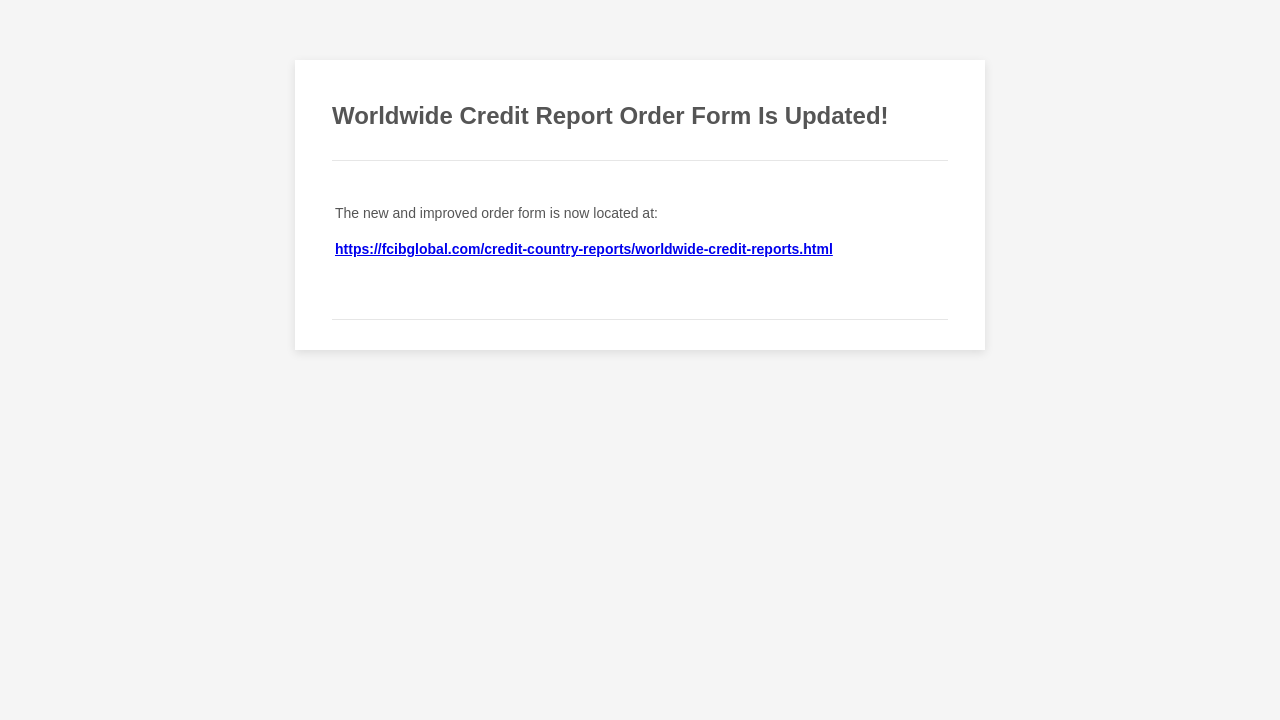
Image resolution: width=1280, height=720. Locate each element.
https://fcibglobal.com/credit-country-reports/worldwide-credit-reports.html (584, 249)
